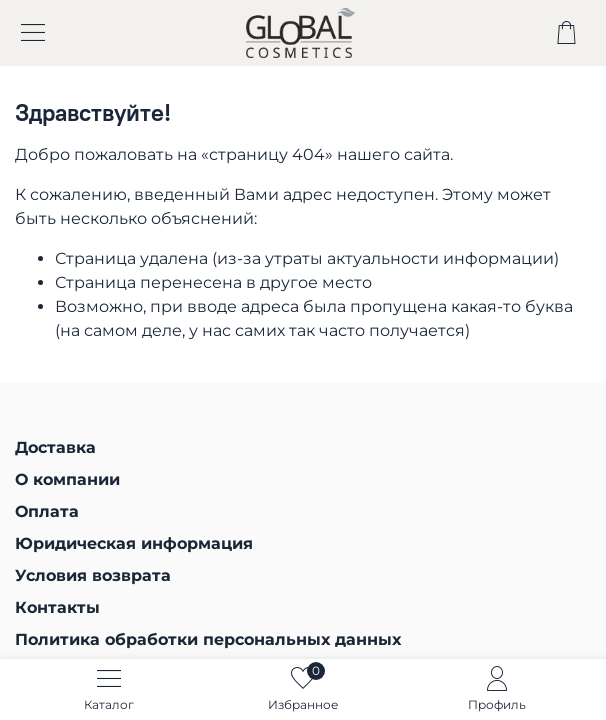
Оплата (47, 511)
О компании (67, 479)
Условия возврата (93, 575)
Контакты (57, 607)
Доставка (55, 447)
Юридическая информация (134, 543)
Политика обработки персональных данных (208, 639)
